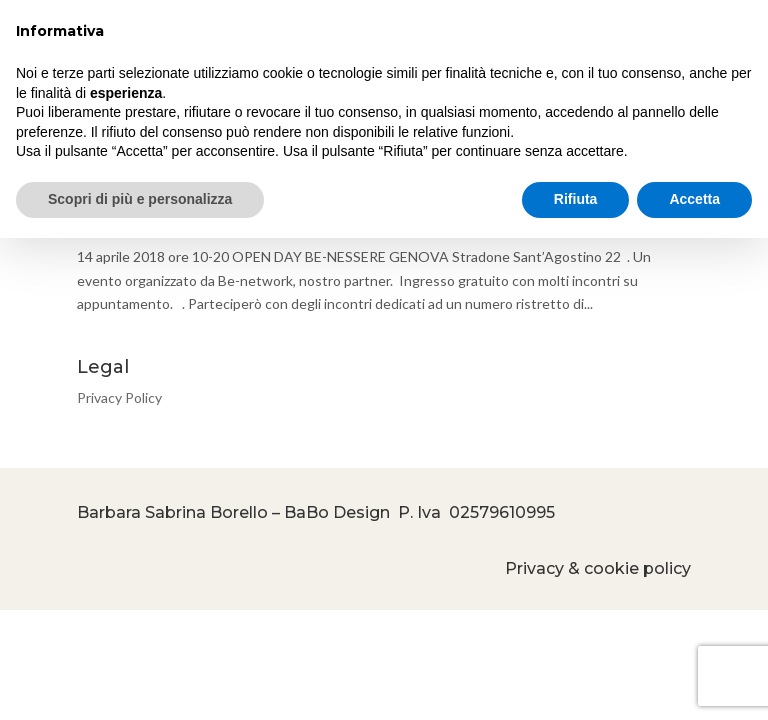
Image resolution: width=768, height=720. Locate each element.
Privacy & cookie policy (598, 568)
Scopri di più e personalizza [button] (140, 199)
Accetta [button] (694, 199)
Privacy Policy (119, 397)
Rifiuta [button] (576, 199)
